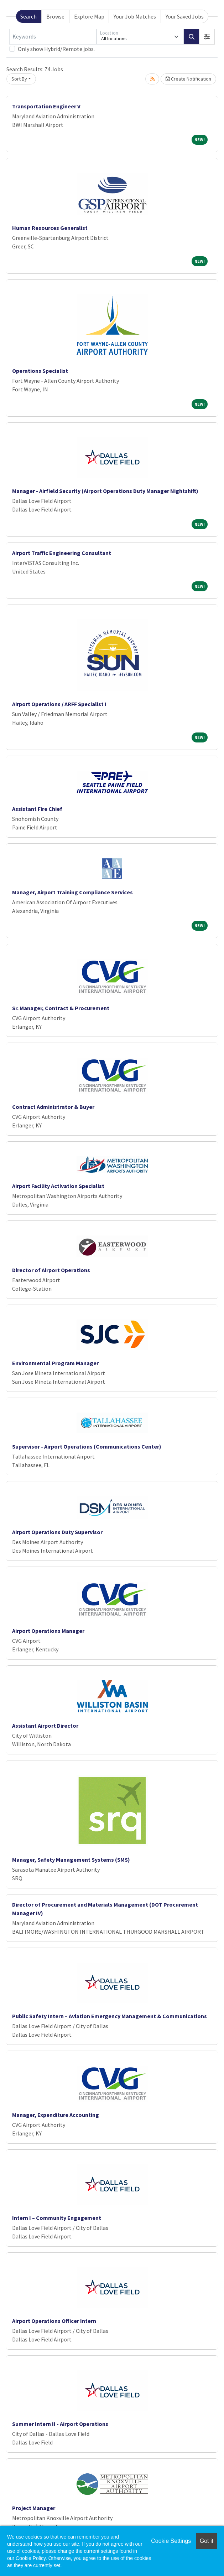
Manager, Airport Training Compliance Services (72, 892)
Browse (55, 16)
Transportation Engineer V (46, 106)
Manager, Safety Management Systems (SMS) (71, 1859)
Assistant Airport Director (45, 1725)
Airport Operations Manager (48, 1630)
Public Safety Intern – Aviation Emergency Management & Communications (109, 2016)
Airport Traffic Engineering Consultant (61, 552)
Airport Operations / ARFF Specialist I (59, 704)
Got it (206, 2541)
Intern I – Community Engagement (56, 2217)
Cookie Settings (171, 2541)
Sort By (19, 79)
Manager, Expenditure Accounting (55, 2114)
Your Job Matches (135, 16)
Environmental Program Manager (55, 1363)
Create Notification (188, 79)
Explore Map (89, 16)
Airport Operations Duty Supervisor (57, 1532)
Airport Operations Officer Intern (54, 2320)
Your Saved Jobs (185, 16)
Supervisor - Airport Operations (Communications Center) (86, 1446)
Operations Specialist (40, 370)
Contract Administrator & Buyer (53, 1106)
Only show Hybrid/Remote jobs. (56, 48)
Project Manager (33, 2507)
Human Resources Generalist (50, 227)
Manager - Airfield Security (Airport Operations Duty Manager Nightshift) (105, 490)
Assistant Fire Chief (37, 808)
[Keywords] (53, 37)
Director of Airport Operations (51, 1270)
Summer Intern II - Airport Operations (60, 2423)
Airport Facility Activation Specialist (58, 1185)
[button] (207, 37)
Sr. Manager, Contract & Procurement (60, 1008)
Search (28, 16)
